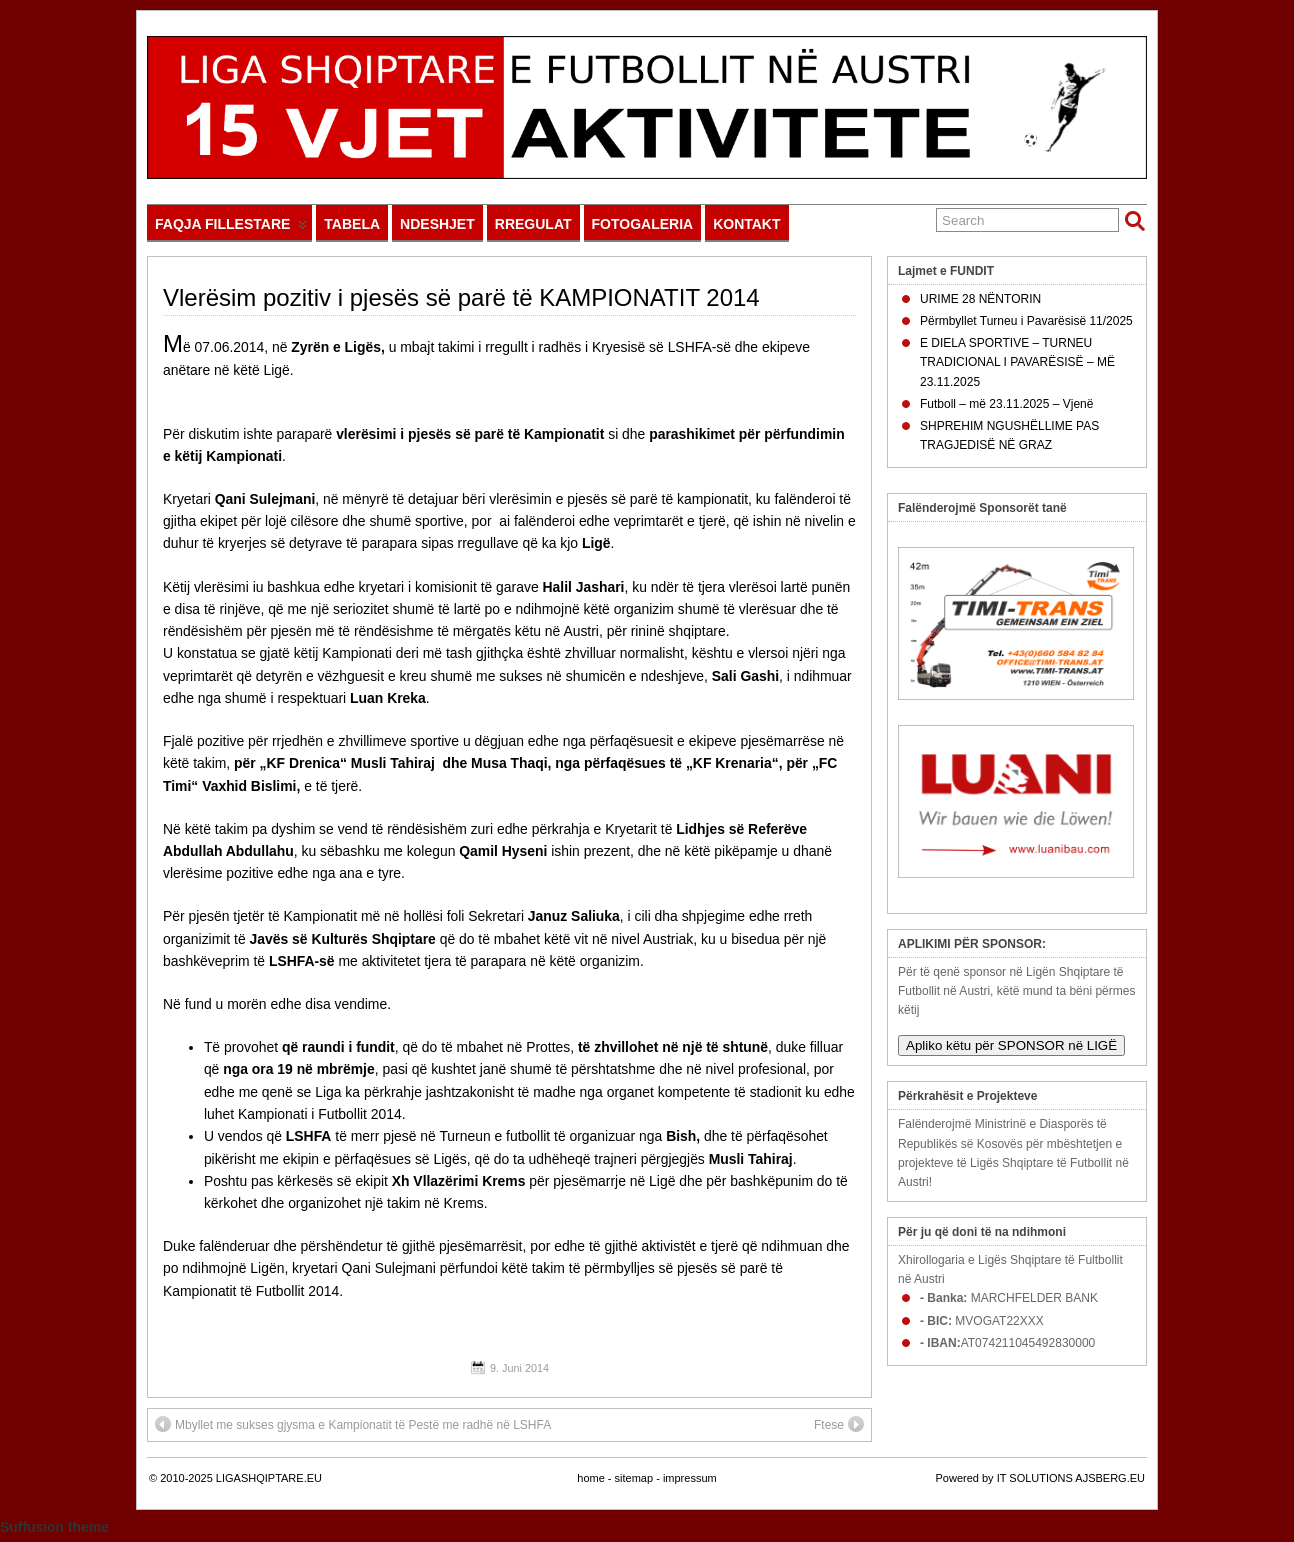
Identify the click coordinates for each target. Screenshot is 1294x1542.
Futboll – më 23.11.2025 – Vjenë (1006, 404)
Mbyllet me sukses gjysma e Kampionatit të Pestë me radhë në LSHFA (353, 1424)
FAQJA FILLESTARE (231, 228)
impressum (690, 1478)
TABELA (352, 224)
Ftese (839, 1424)
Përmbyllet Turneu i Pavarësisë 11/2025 (1026, 321)
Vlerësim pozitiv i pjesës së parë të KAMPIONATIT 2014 (461, 297)
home (591, 1478)
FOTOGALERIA (643, 224)
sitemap (634, 1478)
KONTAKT (746, 224)
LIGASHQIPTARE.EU (269, 1478)
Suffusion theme (54, 1527)
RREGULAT (533, 224)
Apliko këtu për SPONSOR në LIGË (1011, 1045)
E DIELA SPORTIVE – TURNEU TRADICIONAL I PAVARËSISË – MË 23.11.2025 (1017, 362)
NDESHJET (437, 224)
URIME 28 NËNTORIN (980, 299)
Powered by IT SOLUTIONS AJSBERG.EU (1040, 1478)
